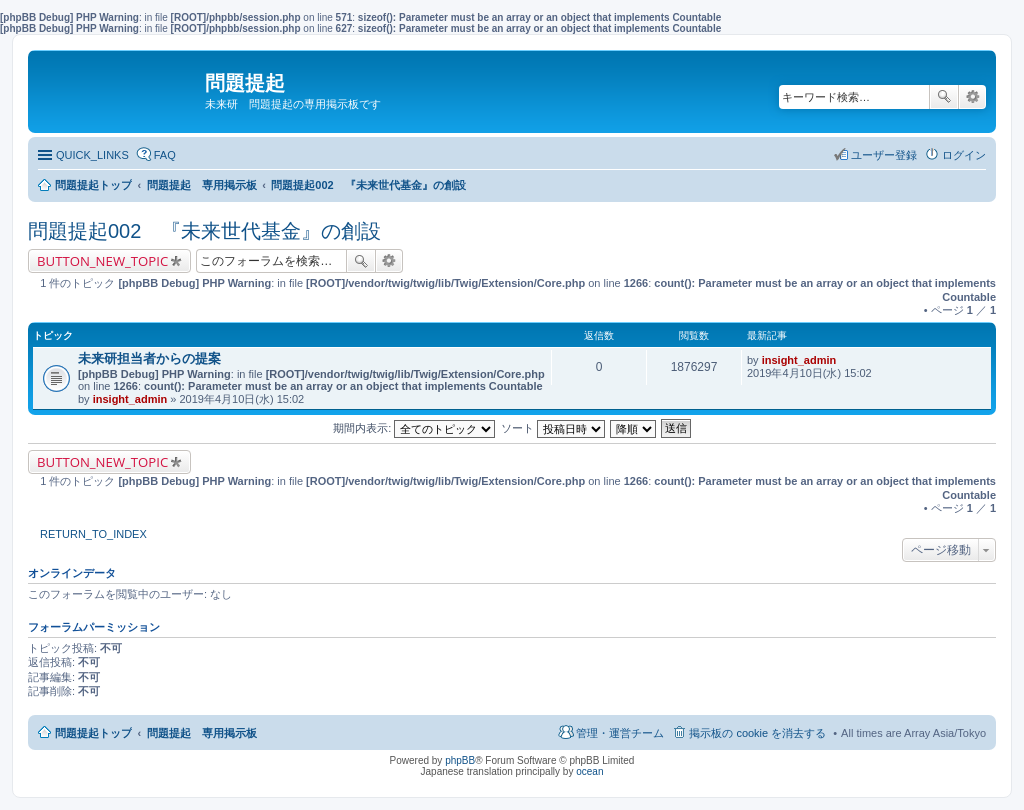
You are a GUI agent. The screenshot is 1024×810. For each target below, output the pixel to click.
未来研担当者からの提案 (149, 358)
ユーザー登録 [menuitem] (884, 155)
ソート (553, 428)
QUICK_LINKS (92, 155)
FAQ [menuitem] (165, 155)
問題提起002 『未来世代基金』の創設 (204, 231)
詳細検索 (972, 97)
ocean (589, 771)
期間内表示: (414, 428)
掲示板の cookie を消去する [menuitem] (757, 733)
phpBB (460, 760)
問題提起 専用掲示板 (202, 733)
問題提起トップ (93, 733)
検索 (944, 97)
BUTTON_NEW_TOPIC (102, 261)
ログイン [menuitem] (964, 155)
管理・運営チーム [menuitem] (620, 733)
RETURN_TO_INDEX (93, 534)
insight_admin (130, 399)
